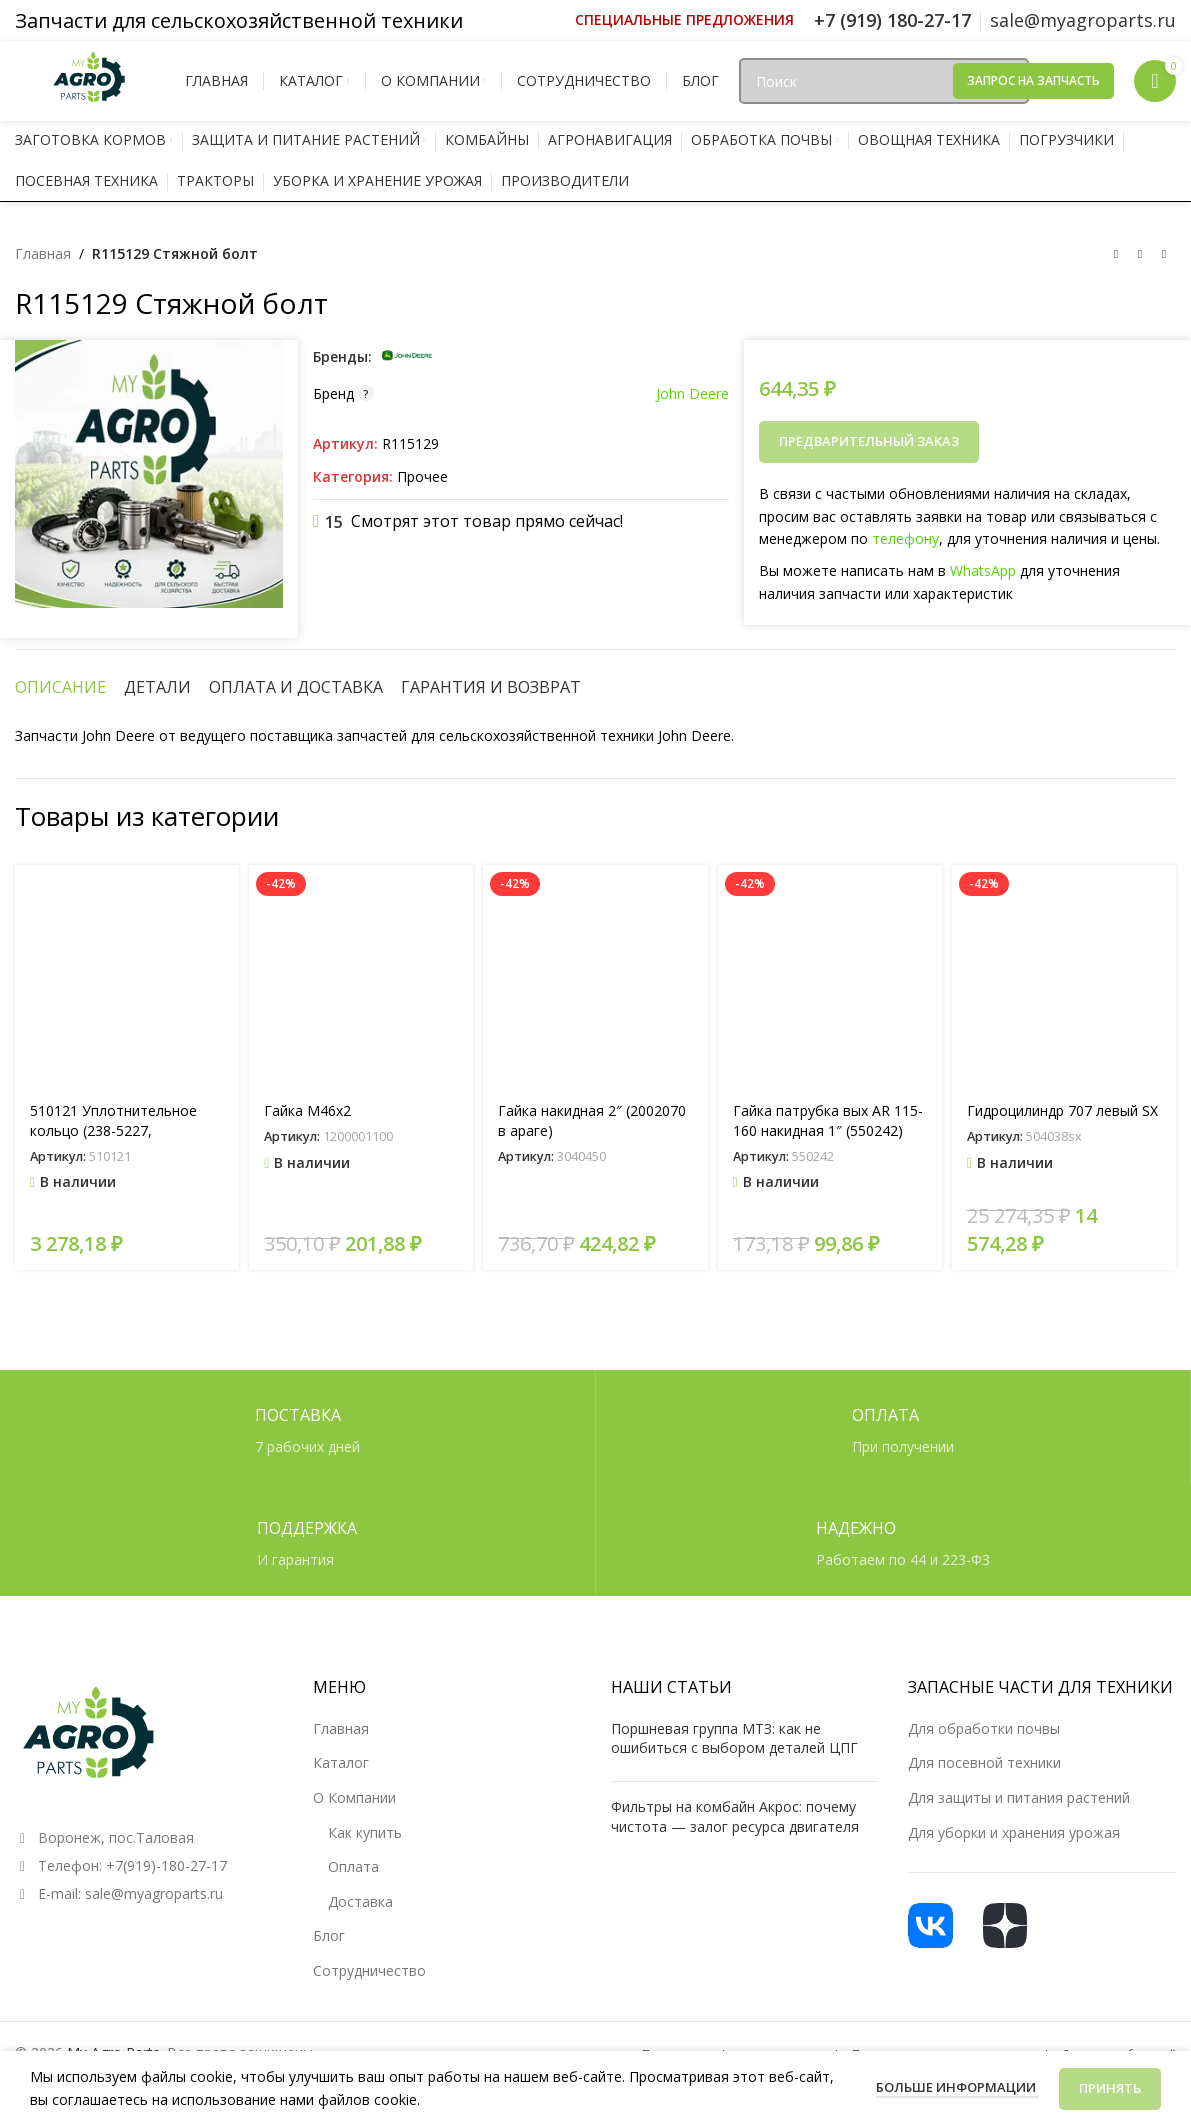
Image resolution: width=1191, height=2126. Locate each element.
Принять (1110, 2088)
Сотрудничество (369, 1970)
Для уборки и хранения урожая (1014, 1832)
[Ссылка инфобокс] (684, 20)
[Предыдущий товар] (1116, 255)
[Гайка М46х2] (361, 977)
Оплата (353, 1866)
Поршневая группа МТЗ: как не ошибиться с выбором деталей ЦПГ (734, 1738)
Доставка (360, 1901)
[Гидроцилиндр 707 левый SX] (1064, 977)
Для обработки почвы (984, 1728)
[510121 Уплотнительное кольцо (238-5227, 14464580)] (127, 977)
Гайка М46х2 (307, 1110)
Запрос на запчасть (1033, 80)
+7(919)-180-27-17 (166, 1865)
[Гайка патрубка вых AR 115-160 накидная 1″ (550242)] (830, 977)
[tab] (60, 687)
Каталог (341, 1762)
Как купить (365, 1832)
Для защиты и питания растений (1019, 1797)
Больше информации (957, 2087)
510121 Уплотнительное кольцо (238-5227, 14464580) (113, 1130)
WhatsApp (983, 570)
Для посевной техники (984, 1762)
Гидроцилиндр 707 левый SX (1062, 1110)
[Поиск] (884, 81)
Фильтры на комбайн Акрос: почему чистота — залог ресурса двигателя (735, 1816)
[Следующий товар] (1164, 255)
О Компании (354, 1797)
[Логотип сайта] (90, 79)
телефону (905, 538)
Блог (329, 1935)
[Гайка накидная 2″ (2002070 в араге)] (595, 977)
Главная (43, 253)
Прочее (422, 476)
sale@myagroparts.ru (154, 1893)
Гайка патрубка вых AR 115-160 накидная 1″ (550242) (828, 1120)
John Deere (692, 393)
